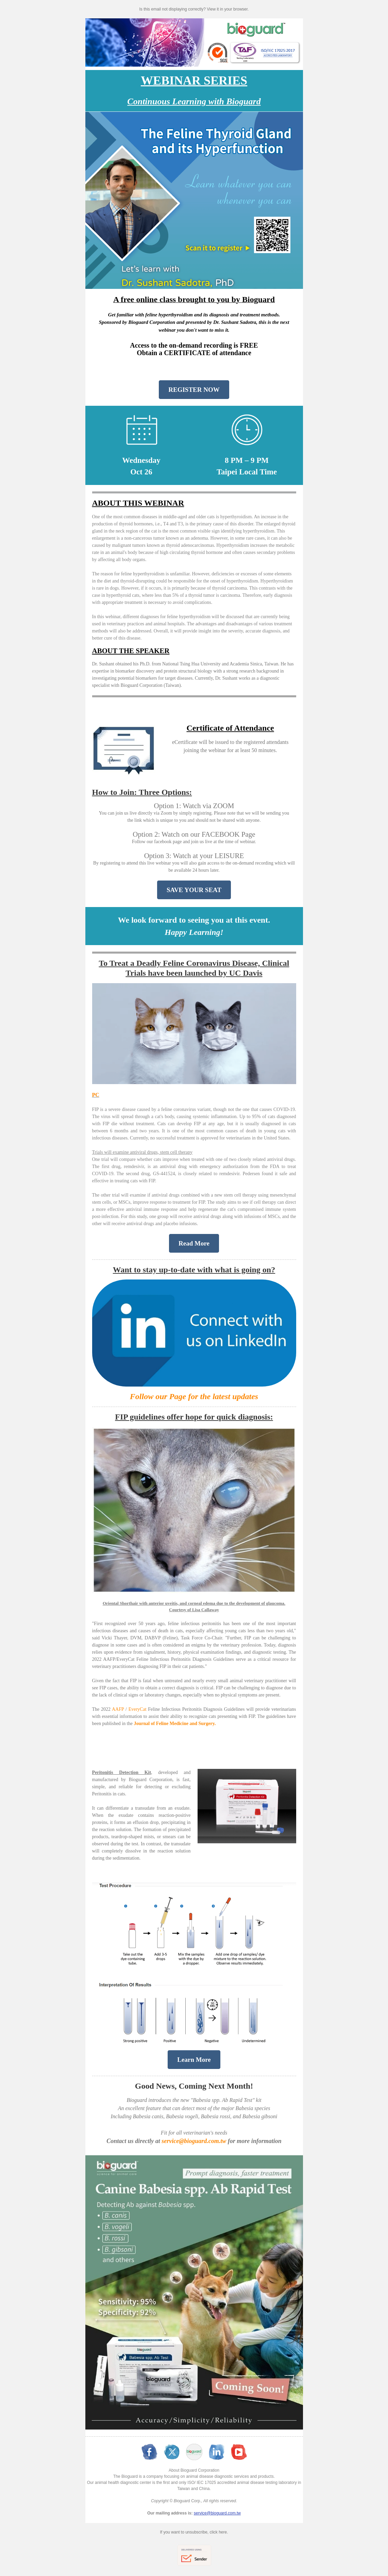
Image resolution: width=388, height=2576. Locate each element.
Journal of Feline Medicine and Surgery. (175, 1723)
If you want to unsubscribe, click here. (194, 2532)
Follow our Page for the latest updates (194, 1396)
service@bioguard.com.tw (194, 2141)
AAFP (118, 1709)
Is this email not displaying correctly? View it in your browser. (194, 9)
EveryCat (138, 1709)
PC (95, 1095)
